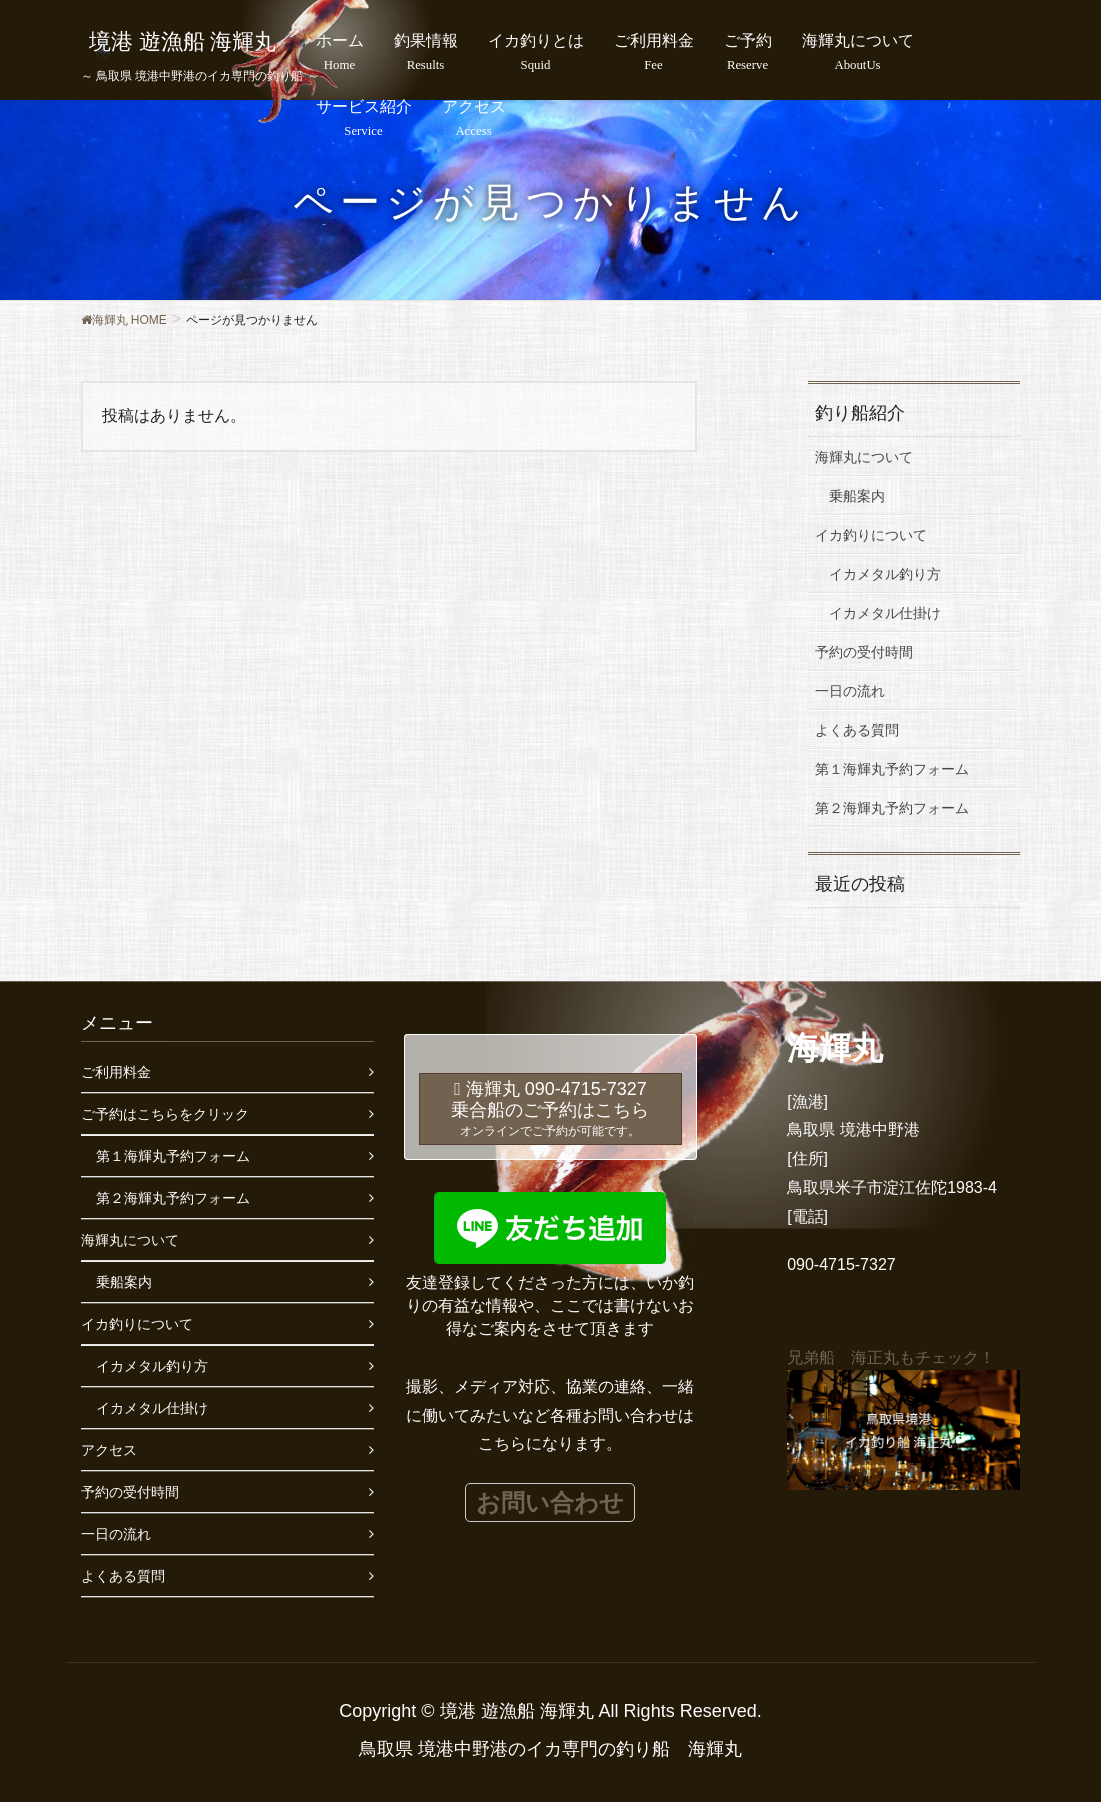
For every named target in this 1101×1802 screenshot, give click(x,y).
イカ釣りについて (871, 535)
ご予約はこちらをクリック (165, 1114)
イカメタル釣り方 (885, 574)
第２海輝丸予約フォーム (892, 808)
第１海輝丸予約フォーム (892, 769)
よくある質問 (857, 730)
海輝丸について (864, 457)
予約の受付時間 (864, 652)
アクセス (109, 1450)
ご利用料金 (116, 1072)
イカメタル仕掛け (885, 613)
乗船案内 (857, 496)
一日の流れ (850, 691)
